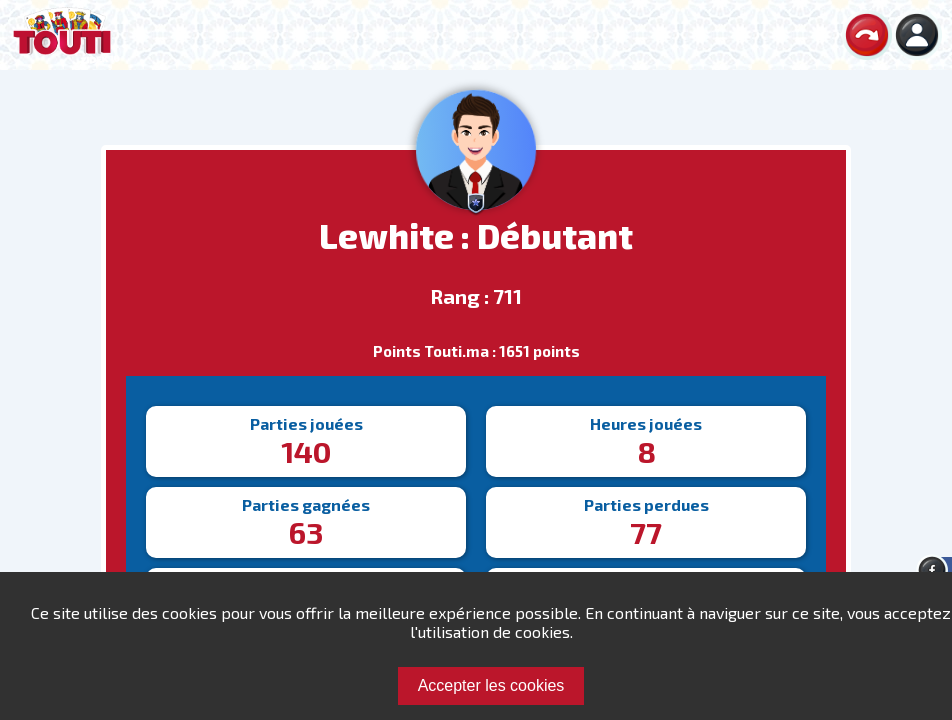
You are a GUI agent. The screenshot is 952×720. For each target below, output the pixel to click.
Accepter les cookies (491, 685)
